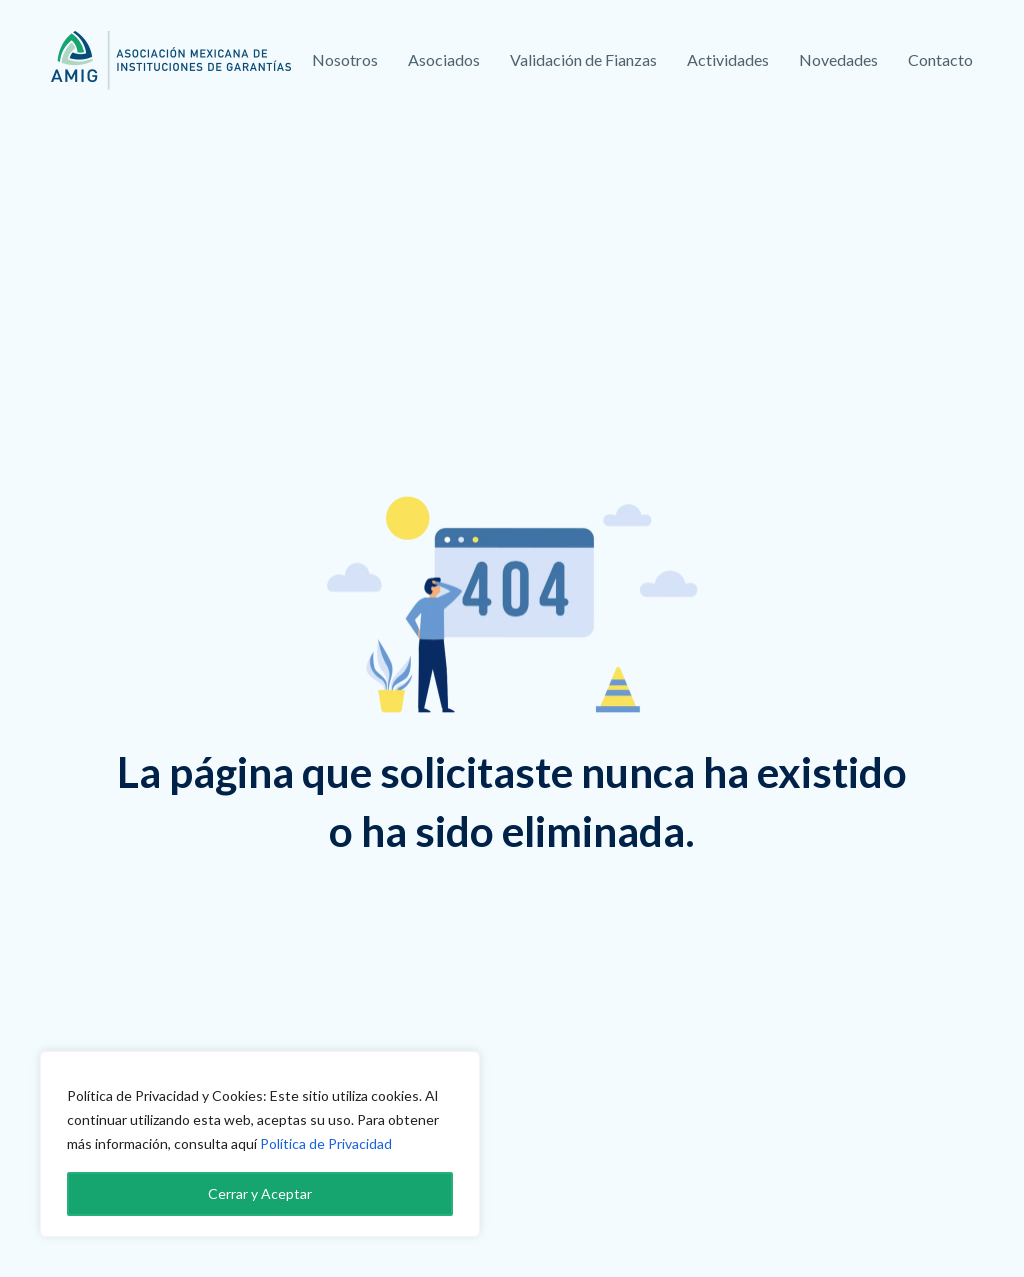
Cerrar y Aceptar (260, 1193)
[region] (260, 1144)
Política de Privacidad (326, 1143)
